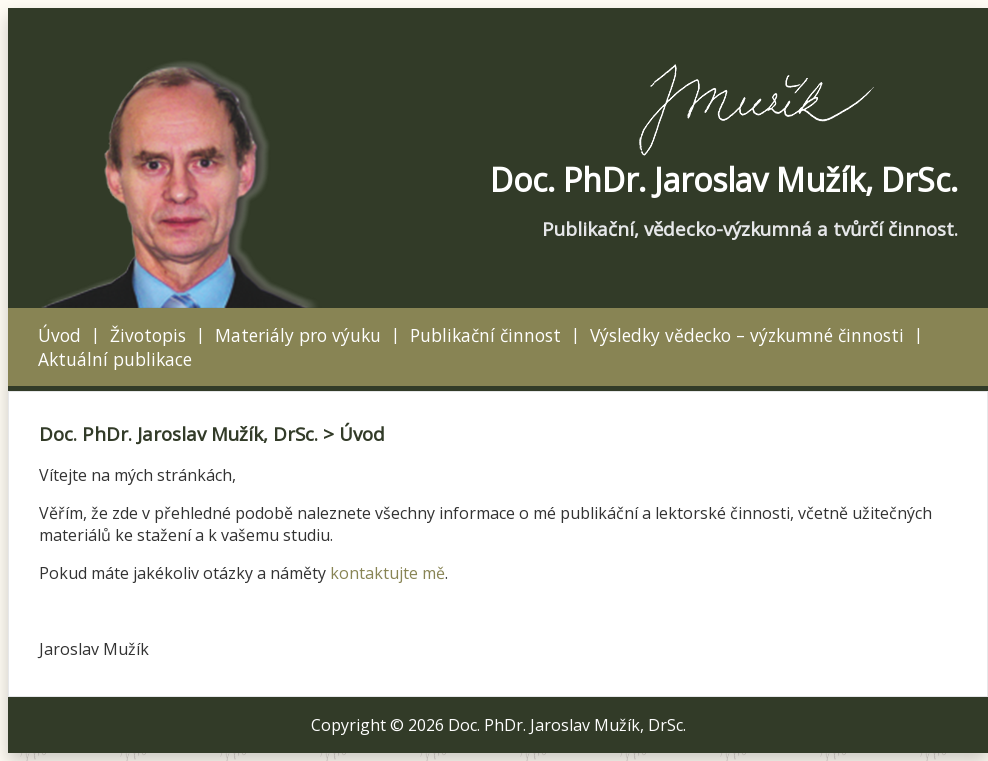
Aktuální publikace (115, 359)
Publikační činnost (485, 335)
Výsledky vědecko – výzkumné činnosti (747, 335)
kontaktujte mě (387, 573)
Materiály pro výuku (298, 335)
